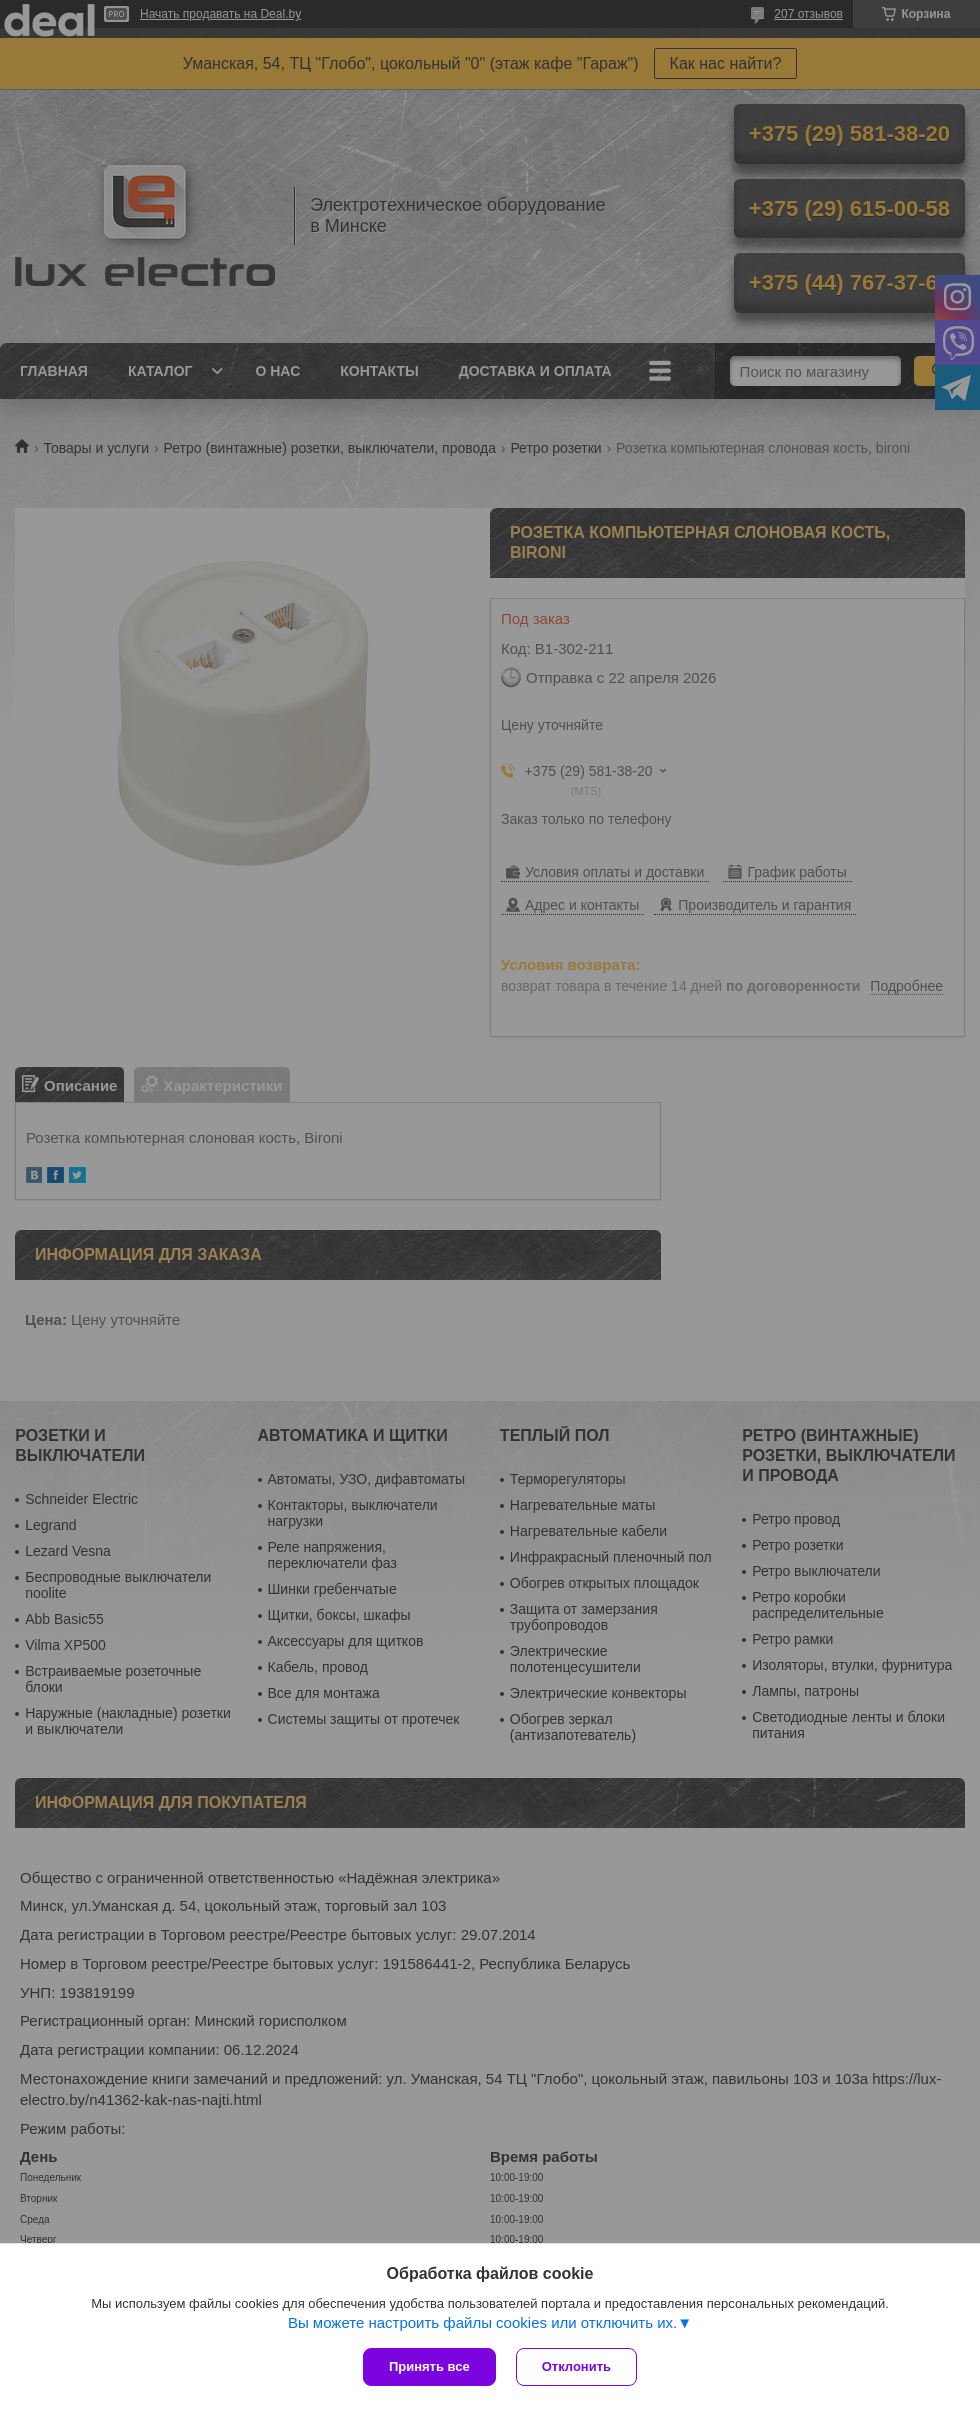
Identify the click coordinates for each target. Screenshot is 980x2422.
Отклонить (576, 2366)
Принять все (429, 2366)
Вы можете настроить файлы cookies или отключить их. (482, 2322)
